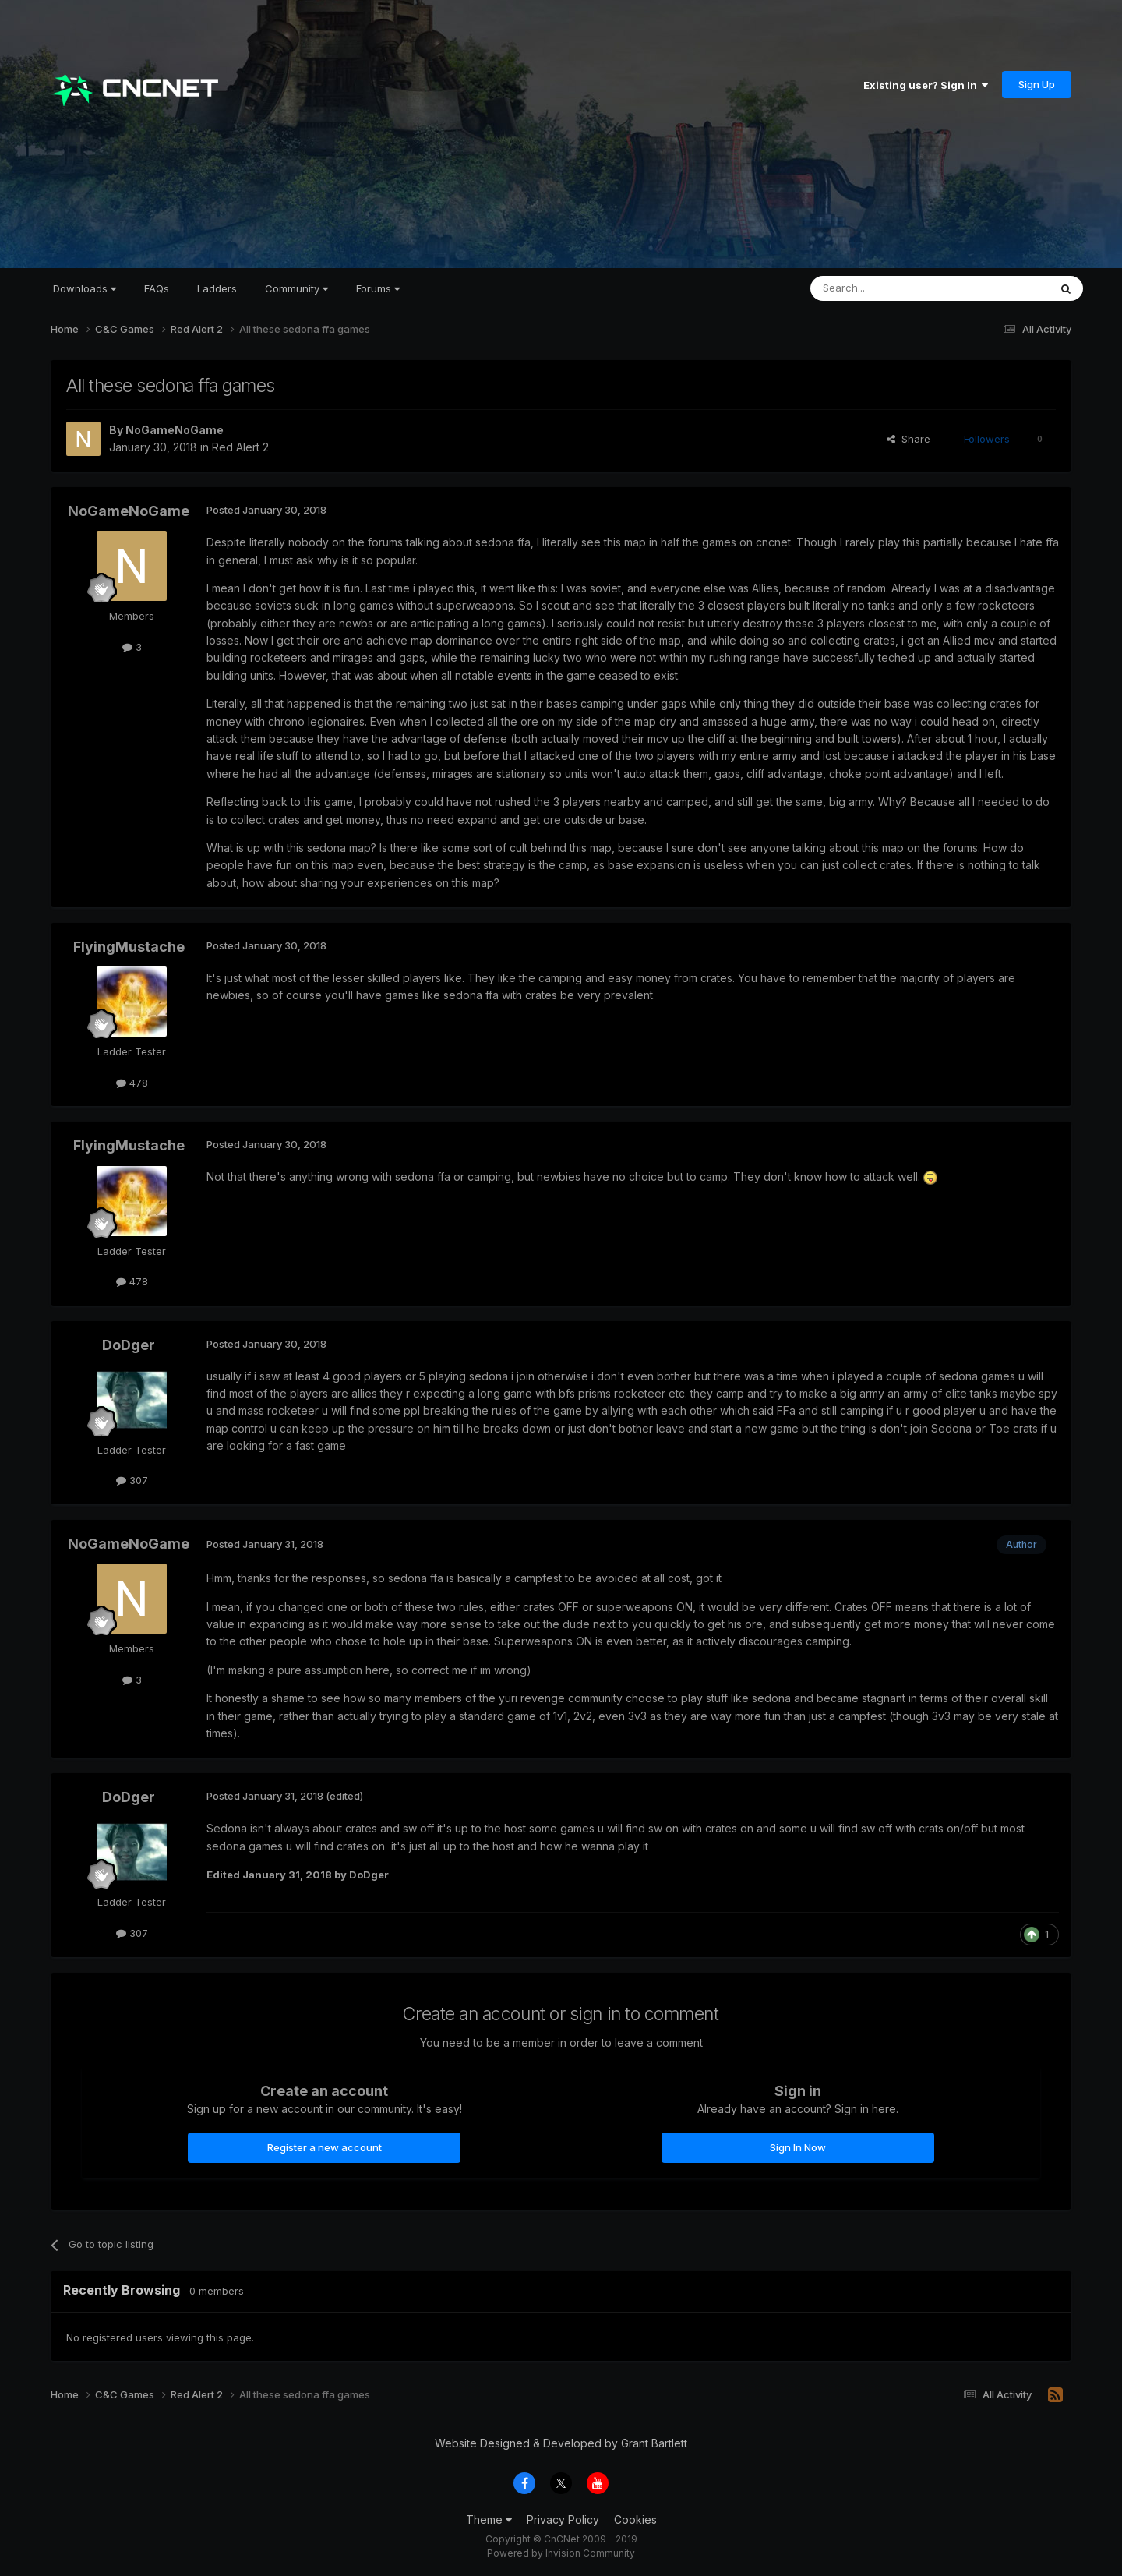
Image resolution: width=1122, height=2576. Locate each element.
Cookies (635, 2519)
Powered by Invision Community (561, 2553)
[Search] (889, 288)
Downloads (84, 288)
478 (132, 1082)
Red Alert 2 (240, 447)
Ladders (217, 288)
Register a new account (324, 2147)
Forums (378, 288)
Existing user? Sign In (925, 85)
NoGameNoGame (174, 429)
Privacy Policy (563, 2519)
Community (296, 288)
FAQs (156, 288)
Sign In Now (798, 2147)
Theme (489, 2519)
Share (908, 439)
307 (132, 1480)
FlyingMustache (129, 946)
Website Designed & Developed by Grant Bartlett (561, 2443)
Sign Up (1036, 84)
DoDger (128, 1345)
